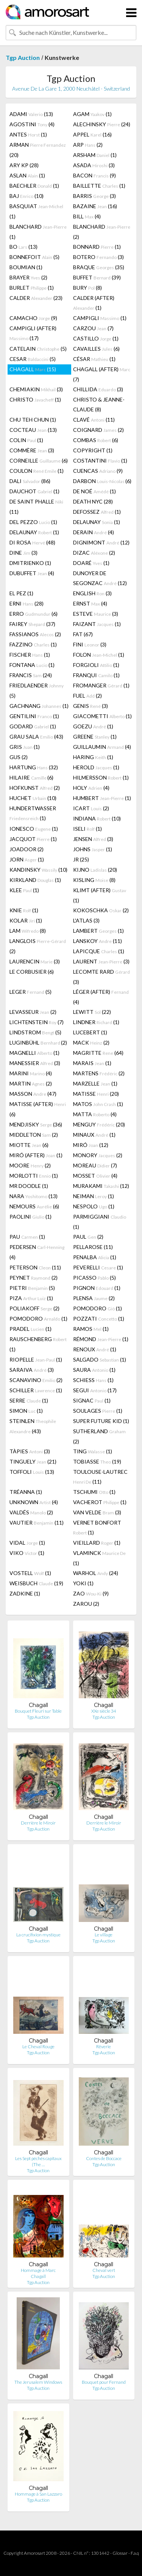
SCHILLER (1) (35, 1390)
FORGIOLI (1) (96, 665)
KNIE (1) (23, 910)
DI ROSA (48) (32, 542)
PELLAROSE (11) (93, 1247)
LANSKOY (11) (97, 941)
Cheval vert (103, 2270)
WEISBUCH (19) (36, 1583)
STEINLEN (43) (32, 1426)
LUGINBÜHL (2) (38, 1042)
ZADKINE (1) (24, 1593)
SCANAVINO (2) (35, 1380)
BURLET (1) (31, 287)
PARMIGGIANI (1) (99, 1221)
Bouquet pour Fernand (104, 2382)
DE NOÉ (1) (94, 491)
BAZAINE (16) (95, 206)
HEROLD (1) (96, 767)
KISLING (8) (94, 880)
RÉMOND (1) (100, 1339)
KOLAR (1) (25, 920)
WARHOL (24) (95, 1573)
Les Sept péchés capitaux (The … (38, 2161)
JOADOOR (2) (26, 849)
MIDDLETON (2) (33, 1134)
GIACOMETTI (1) (102, 716)
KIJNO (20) (95, 869)
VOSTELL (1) (30, 1573)
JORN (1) (26, 859)
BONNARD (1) (97, 246)
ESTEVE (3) (95, 613)
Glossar (120, 2553)
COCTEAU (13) (33, 430)
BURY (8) (87, 287)
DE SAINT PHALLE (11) (36, 506)
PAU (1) (27, 1236)
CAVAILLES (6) (96, 348)
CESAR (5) (32, 359)
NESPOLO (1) (93, 1206)
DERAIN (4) (93, 532)
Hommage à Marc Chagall (38, 2273)
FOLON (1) (98, 654)
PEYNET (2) (33, 1277)
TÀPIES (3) (29, 1451)
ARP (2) (88, 144)
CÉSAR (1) (94, 359)
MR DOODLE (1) (28, 1186)
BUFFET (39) (97, 277)
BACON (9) (94, 175)
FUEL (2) (87, 695)
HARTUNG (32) (33, 767)
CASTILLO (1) (96, 338)
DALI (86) (29, 481)
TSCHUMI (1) (94, 1492)
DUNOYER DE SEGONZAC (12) (100, 578)
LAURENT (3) (101, 961)
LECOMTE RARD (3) (101, 976)
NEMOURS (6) (34, 1206)
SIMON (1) (26, 1410)
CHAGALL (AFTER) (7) (101, 374)
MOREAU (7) (95, 1165)
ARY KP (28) (24, 165)
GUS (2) (18, 757)
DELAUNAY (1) (96, 522)
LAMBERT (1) (98, 930)
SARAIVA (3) (31, 1369)
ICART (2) (91, 808)
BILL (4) (87, 216)
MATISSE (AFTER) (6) (37, 1109)
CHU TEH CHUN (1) (32, 419)
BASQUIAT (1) (36, 211)
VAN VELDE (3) (97, 1512)
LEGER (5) (30, 991)
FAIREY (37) (32, 624)
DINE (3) (23, 552)
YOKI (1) (83, 1583)
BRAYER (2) (28, 277)
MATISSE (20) (96, 1093)
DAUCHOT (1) (34, 491)
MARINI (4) (30, 1073)
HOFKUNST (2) (34, 787)
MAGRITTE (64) (98, 1053)
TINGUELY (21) (32, 1461)
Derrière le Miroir (38, 1823)
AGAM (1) (92, 114)
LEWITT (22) (92, 1012)
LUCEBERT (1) (90, 1032)
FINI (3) (89, 644)
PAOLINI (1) (30, 1216)
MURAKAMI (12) (101, 1186)
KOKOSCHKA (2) (101, 910)
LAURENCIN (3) (34, 961)
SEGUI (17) (95, 1390)
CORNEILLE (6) (38, 460)
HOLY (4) (91, 787)
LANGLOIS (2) (37, 946)
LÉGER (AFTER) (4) (101, 996)
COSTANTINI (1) (100, 460)
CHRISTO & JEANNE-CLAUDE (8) (99, 404)
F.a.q (135, 2553)
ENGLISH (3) (92, 593)
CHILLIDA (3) (98, 389)
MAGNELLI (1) (34, 1053)
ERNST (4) (90, 603)
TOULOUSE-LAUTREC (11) (100, 1476)
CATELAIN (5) (38, 348)
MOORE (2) (30, 1165)
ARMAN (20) (37, 149)
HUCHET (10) (32, 798)
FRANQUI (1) (96, 675)
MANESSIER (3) (34, 1063)
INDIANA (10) (97, 818)
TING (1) (92, 1451)
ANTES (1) (28, 134)
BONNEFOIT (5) (34, 257)
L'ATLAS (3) (86, 920)
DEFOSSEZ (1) (97, 511)
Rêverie (103, 2046)
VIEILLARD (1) (96, 1542)
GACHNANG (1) (39, 706)
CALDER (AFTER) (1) (93, 303)
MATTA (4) (95, 1114)
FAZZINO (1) (33, 644)
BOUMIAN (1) (25, 267)
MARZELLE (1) (95, 1083)
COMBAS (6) (95, 440)
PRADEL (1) (30, 1329)
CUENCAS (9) (98, 471)
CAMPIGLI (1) (99, 318)
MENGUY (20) (99, 1124)
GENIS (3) (90, 706)
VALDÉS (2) (31, 1512)
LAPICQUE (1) (98, 951)
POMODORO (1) (97, 1308)
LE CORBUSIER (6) (31, 971)
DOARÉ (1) (91, 563)
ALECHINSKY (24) (101, 124)
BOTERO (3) (98, 257)
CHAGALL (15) (32, 369)
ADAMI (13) (31, 114)
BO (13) (23, 246)
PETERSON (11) (35, 1267)
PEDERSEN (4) (36, 1252)
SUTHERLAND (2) (99, 1436)
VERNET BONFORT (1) (97, 1527)
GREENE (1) (95, 736)
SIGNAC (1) (92, 1400)
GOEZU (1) (93, 726)
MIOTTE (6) (28, 1145)
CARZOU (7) (93, 328)
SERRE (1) (28, 1400)
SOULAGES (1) (97, 1410)
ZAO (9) (91, 1593)
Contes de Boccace (104, 2158)
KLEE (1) (24, 890)
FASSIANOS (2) (35, 634)
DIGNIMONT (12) (101, 542)
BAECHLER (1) (34, 185)
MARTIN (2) (30, 1083)
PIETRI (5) (32, 1288)
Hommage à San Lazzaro (38, 2494)
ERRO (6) (33, 613)
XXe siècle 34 (103, 1711)
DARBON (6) (102, 481)
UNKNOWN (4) (33, 1502)
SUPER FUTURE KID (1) (101, 1421)
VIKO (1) (26, 1553)
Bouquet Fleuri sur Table (38, 1711)
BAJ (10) (26, 196)
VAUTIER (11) (36, 1522)
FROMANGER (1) (101, 685)
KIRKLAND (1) (35, 880)
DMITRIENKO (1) (30, 563)
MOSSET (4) (95, 1175)
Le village (103, 1934)
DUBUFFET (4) (31, 573)
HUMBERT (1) (102, 798)
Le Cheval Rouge (38, 2046)
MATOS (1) (98, 1104)
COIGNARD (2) (98, 430)
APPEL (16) (92, 134)
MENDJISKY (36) (35, 1124)
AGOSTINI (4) (32, 124)
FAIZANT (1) (97, 624)
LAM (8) (27, 930)
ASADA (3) (94, 165)
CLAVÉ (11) (94, 419)
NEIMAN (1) (93, 1196)
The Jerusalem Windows (38, 2382)
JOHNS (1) (92, 849)
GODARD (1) (32, 726)
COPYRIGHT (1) (92, 450)
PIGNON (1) (96, 1288)
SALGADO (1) (99, 1359)
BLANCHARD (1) (38, 231)
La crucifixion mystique (38, 1934)
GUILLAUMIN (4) (102, 747)
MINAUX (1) (94, 1134)
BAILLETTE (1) (99, 185)
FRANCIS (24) (30, 675)
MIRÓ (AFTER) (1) (35, 1155)
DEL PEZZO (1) (33, 522)
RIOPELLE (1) (35, 1359)
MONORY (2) (97, 1155)
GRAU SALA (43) (36, 736)
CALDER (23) (35, 298)
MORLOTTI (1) (33, 1175)
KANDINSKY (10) (38, 869)
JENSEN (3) (93, 839)
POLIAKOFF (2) (34, 1308)
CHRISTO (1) (35, 399)
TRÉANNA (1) (25, 1492)
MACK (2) (91, 1042)
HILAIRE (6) (31, 777)
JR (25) (81, 859)
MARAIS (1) (92, 1063)
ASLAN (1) (27, 175)
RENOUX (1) (94, 1349)
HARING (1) (93, 757)
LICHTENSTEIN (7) (36, 1022)
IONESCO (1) (33, 828)
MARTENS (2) (99, 1073)
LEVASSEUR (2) (32, 1012)
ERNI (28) (26, 603)
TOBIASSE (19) (97, 1461)
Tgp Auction (23, 57)
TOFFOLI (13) (31, 1471)
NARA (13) (33, 1196)
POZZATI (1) (98, 1318)
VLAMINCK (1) (99, 1558)
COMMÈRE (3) (31, 450)
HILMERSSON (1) (101, 777)
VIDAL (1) (27, 1542)
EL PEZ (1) (21, 593)
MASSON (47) (32, 1093)
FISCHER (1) (29, 654)
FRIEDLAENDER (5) (36, 690)
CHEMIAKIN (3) (36, 389)
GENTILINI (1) (34, 716)
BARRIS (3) (94, 196)
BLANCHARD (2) (101, 231)
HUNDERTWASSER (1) (32, 813)
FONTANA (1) (32, 665)
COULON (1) (36, 471)
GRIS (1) (24, 747)
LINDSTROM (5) (35, 1032)
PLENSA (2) (94, 1298)
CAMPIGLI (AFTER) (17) (32, 333)
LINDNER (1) (96, 1022)
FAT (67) (83, 634)
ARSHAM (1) (95, 155)
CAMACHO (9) (33, 318)
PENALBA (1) (94, 1257)
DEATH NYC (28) (93, 501)
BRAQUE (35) (98, 267)
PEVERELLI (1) (98, 1267)
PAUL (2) (88, 1236)
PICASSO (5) (94, 1277)
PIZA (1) (31, 1298)
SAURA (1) (94, 1369)
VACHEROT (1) (99, 1502)
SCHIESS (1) (93, 1380)
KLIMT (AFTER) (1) (99, 895)
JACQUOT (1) (33, 839)
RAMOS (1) (91, 1329)
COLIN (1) (26, 440)
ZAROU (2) (86, 1603)
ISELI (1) (87, 828)
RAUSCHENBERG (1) (38, 1344)
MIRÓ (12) (90, 1145)
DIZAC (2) (94, 552)
